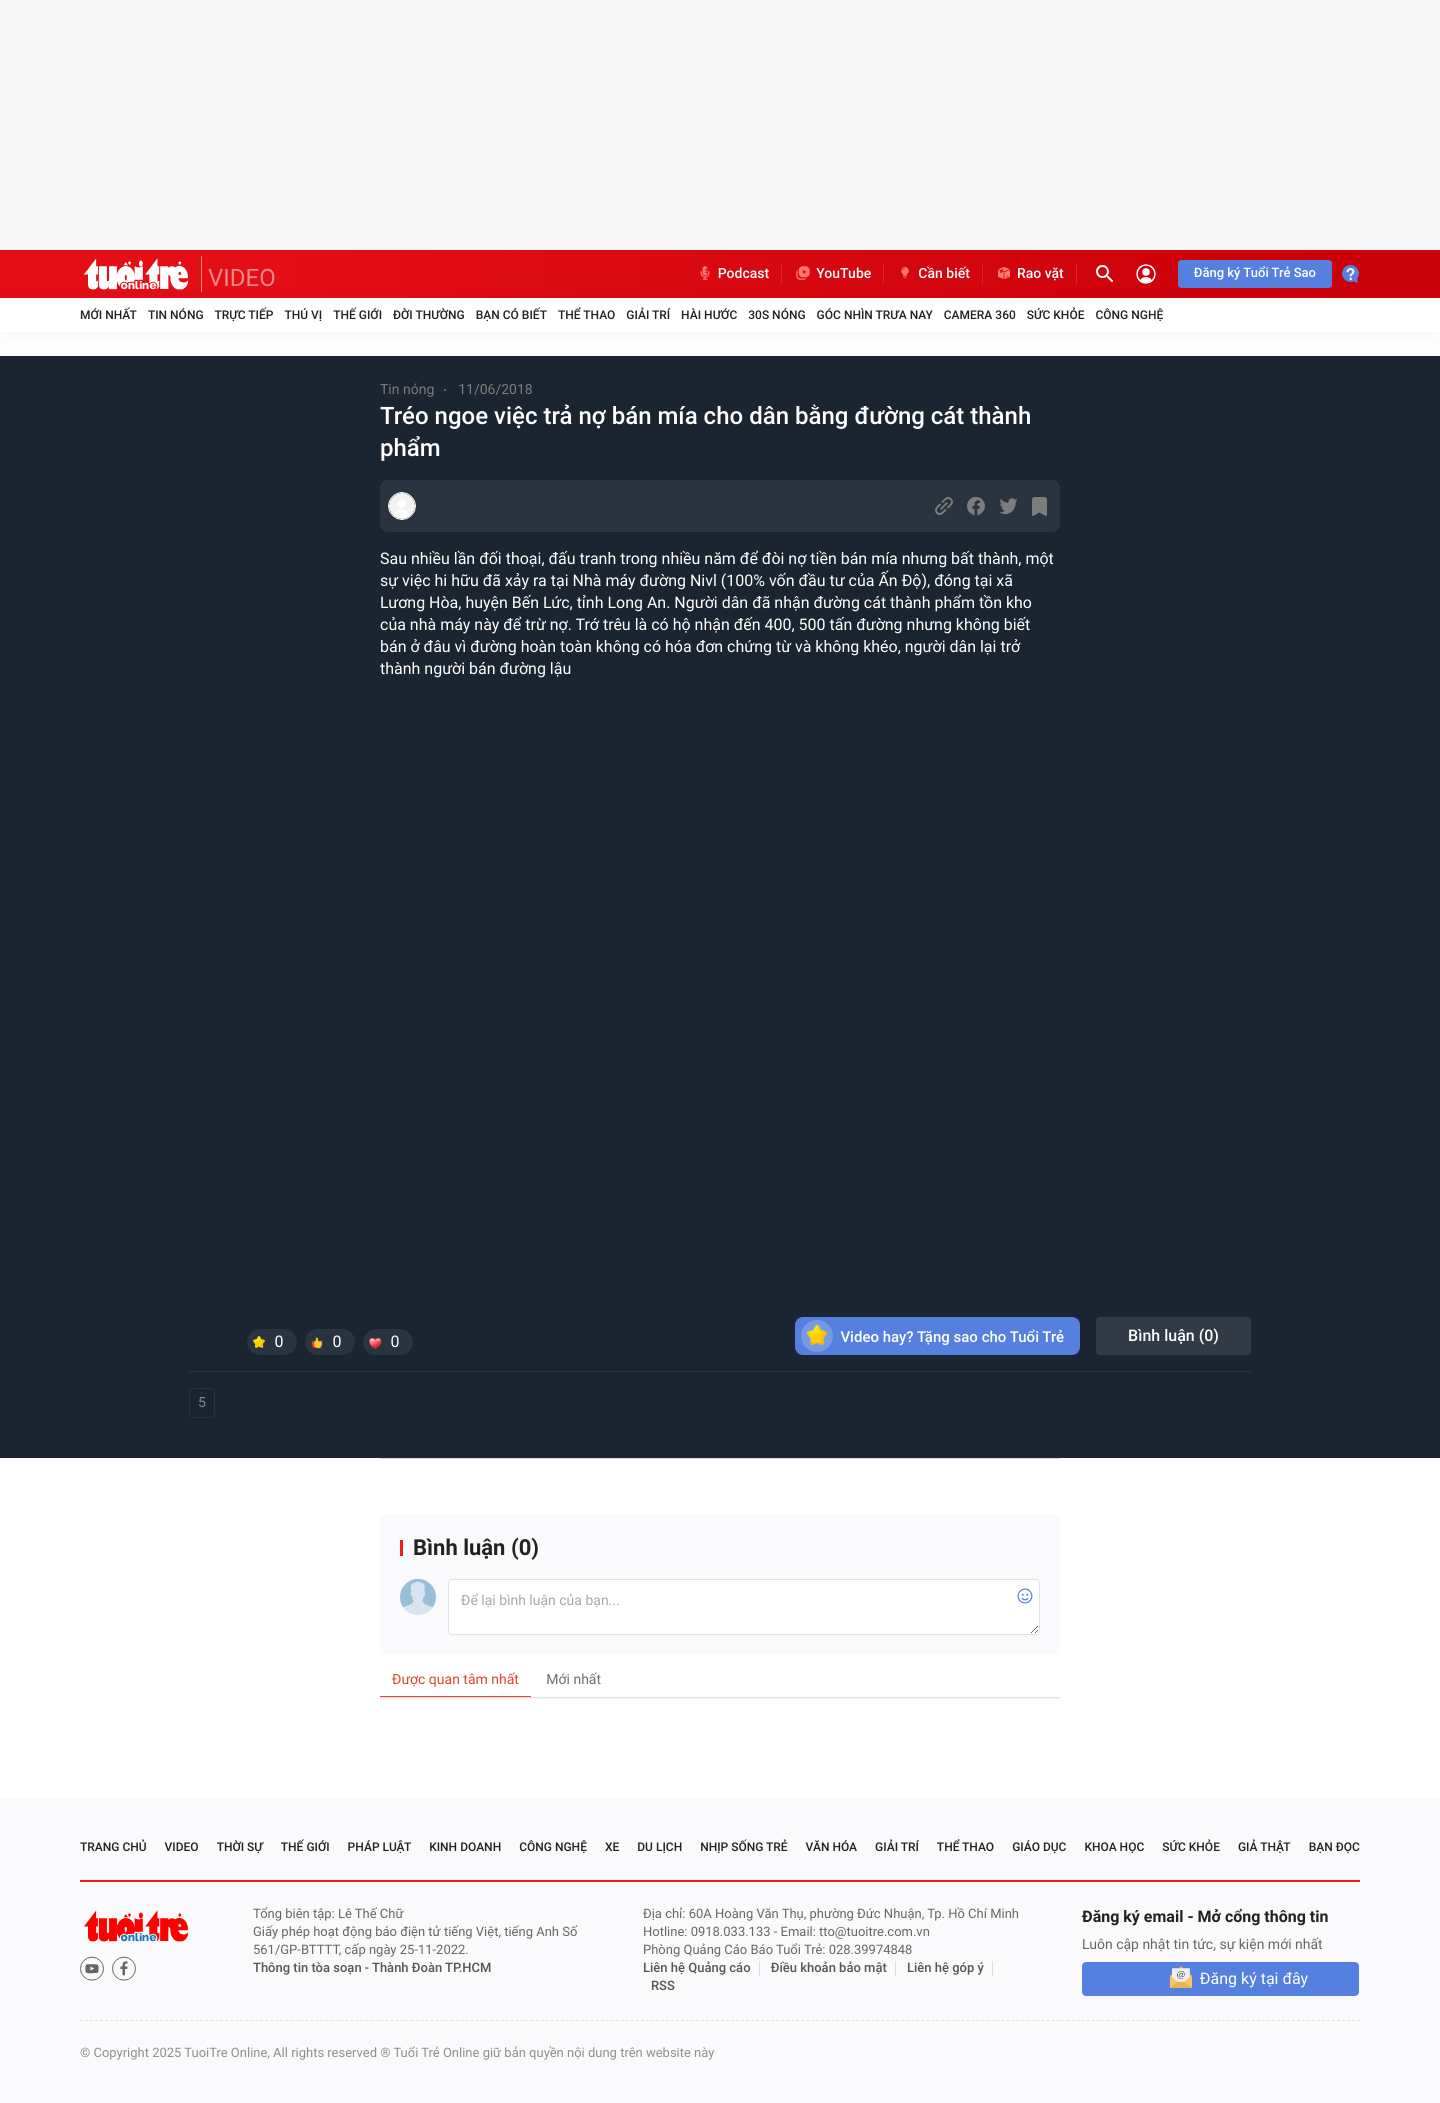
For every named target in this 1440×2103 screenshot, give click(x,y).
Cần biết (933, 274)
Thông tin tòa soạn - (312, 1968)
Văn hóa (832, 1847)
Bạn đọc (1334, 1847)
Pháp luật (380, 1847)
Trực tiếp (244, 315)
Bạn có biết (511, 315)
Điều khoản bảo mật (829, 1968)
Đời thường (429, 315)
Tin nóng (176, 315)
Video (182, 1847)
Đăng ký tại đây (1254, 1978)
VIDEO (242, 278)
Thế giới (357, 315)
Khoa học (1114, 1847)
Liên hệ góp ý (945, 1968)
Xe (612, 1847)
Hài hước (709, 315)
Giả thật (1264, 1847)
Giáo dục (1039, 1847)
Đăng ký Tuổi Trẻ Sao (1255, 273)
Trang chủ (113, 1847)
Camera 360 (980, 315)
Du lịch (659, 1847)
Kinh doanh (465, 1847)
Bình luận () (1173, 1335)
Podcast (733, 274)
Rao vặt (1029, 274)
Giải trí (648, 315)
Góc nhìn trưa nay (875, 315)
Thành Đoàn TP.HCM (431, 1968)
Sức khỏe (1056, 315)
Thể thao (586, 315)
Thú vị (303, 315)
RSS (663, 1986)
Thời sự (240, 1847)
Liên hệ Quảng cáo (697, 1968)
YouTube (832, 274)
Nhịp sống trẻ (744, 1847)
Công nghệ (1129, 315)
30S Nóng (776, 315)
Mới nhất (108, 315)
